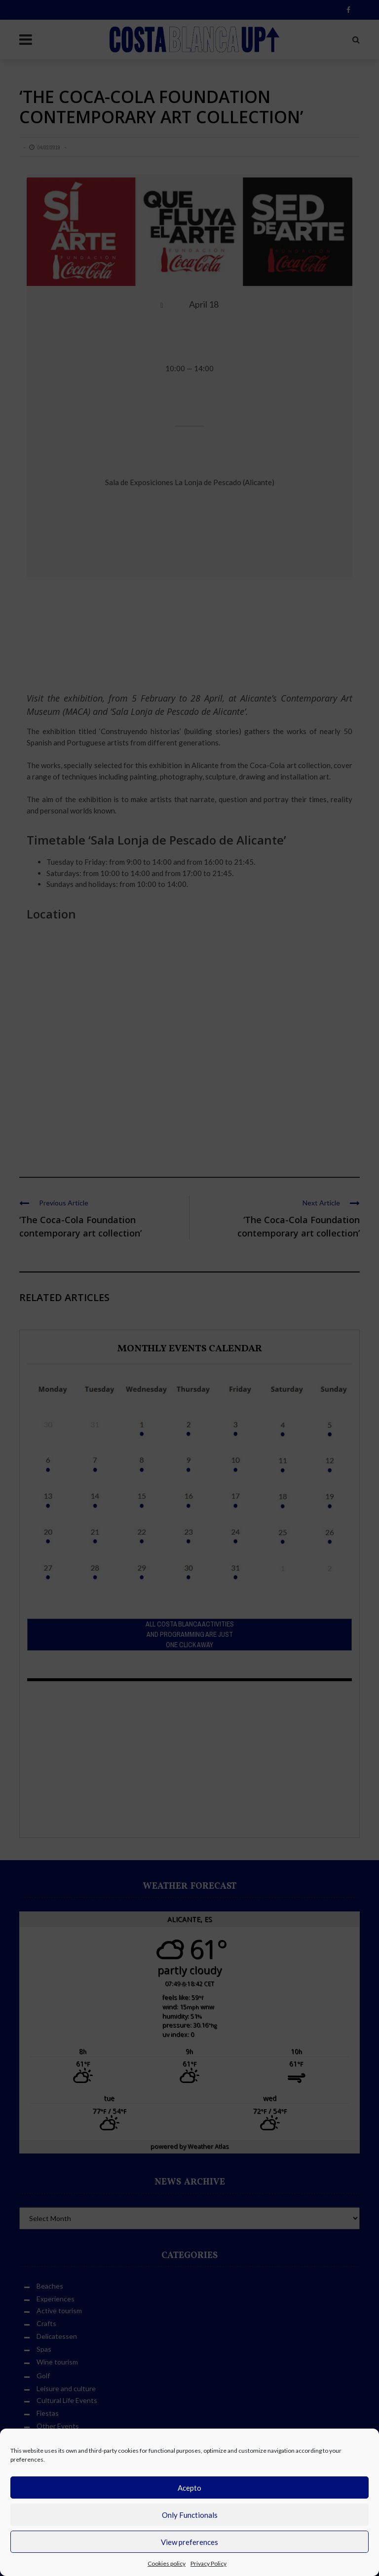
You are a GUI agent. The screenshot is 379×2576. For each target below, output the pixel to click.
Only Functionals (190, 2514)
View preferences (189, 2542)
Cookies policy (167, 2563)
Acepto (189, 2487)
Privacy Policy (208, 2563)
